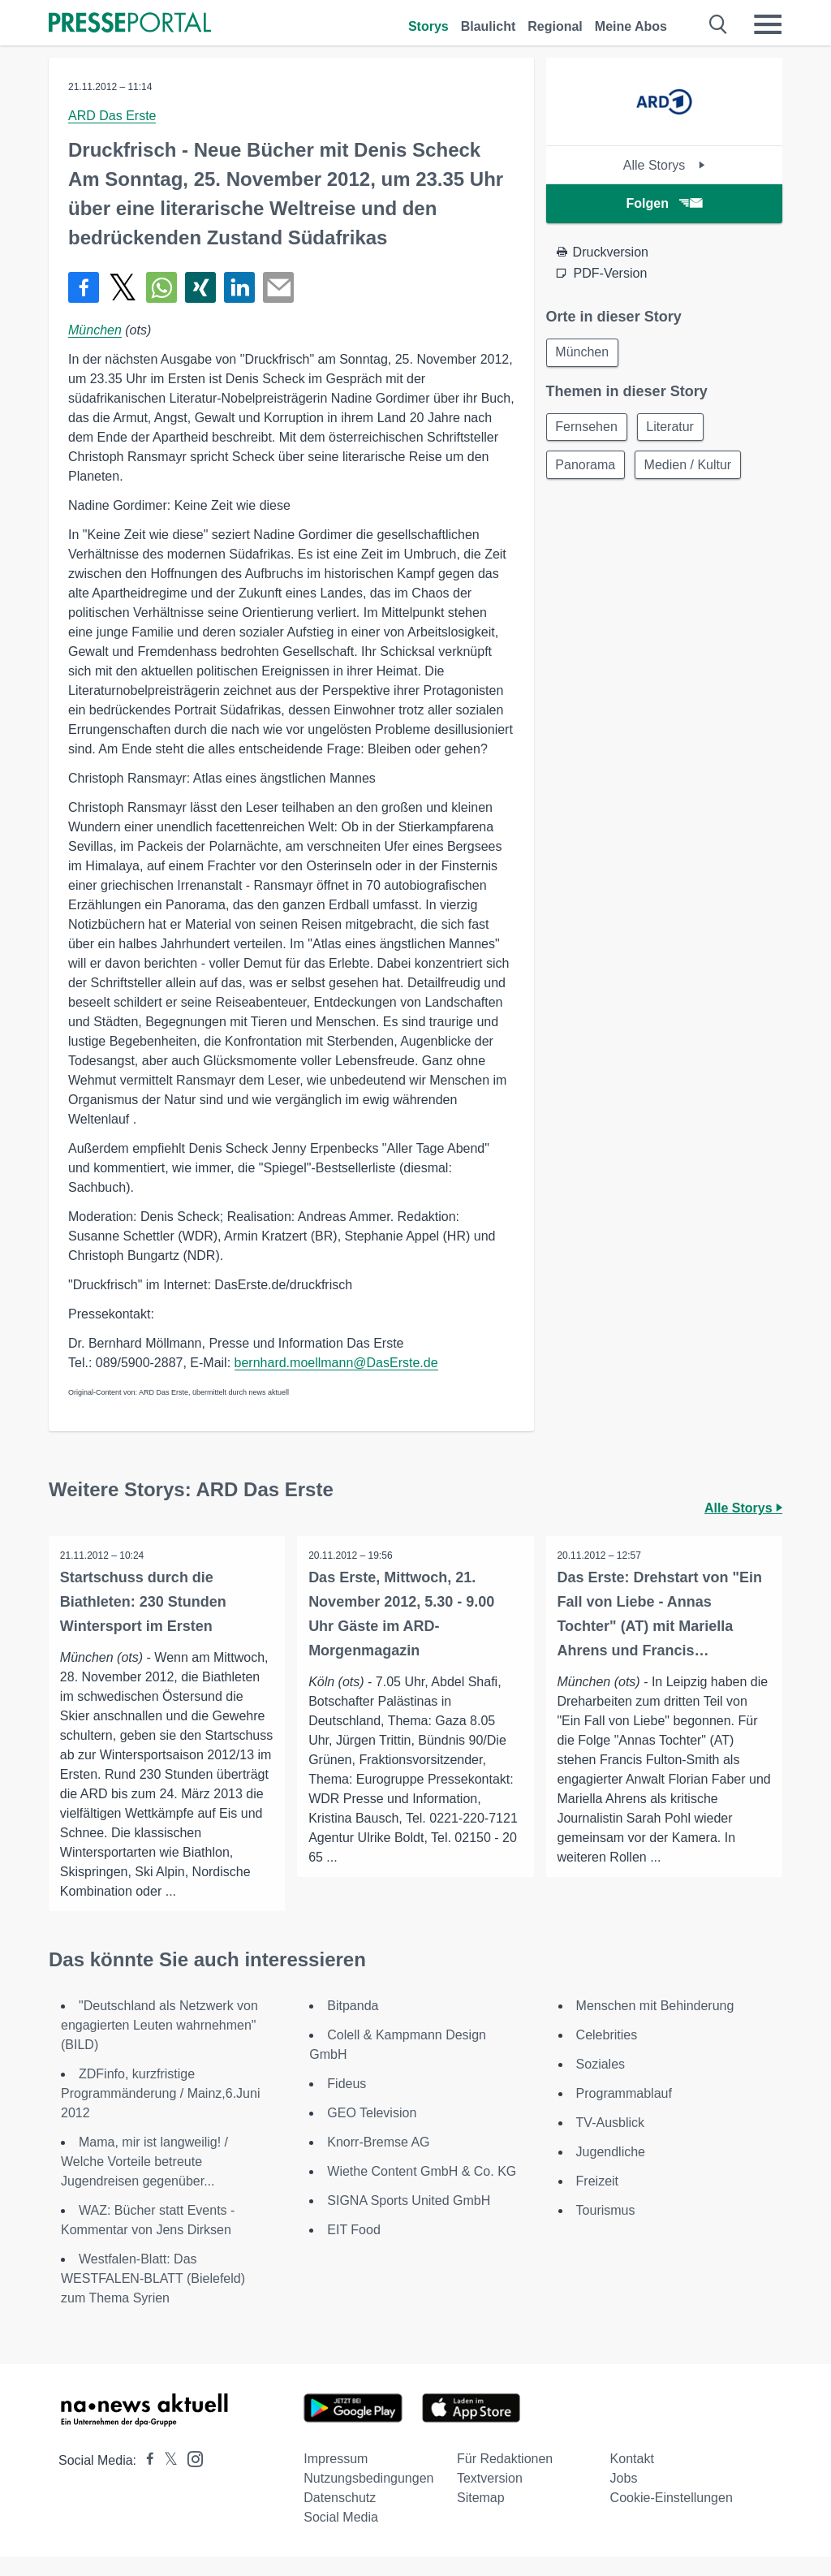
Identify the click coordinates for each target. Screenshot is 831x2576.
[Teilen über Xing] (200, 287)
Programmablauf (624, 2113)
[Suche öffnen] (718, 24)
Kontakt (632, 2478)
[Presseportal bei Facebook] (145, 2480)
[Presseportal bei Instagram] (190, 2477)
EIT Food (354, 2249)
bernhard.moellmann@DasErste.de (336, 1363)
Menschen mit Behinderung (655, 2025)
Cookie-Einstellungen (671, 2517)
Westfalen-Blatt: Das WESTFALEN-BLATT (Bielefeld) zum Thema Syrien (153, 2298)
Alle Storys (664, 165)
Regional (555, 26)
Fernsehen (588, 428)
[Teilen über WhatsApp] (161, 287)
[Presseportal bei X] (166, 2480)
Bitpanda (352, 2025)
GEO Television (371, 2132)
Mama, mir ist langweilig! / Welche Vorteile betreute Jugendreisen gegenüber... (144, 2181)
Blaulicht (488, 26)
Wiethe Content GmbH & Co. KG (421, 2191)
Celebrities (607, 2054)
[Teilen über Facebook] (83, 287)
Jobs (624, 2498)
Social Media (341, 2537)
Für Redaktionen (505, 2478)
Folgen (664, 203)
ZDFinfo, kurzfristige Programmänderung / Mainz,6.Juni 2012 (160, 2112)
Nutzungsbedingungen (368, 2498)
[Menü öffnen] (767, 24)
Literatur (673, 428)
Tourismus (605, 2230)
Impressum (336, 2478)
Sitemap (481, 2517)
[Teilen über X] (122, 287)
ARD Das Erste (112, 116)
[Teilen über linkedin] (239, 287)
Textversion (490, 2498)
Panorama (587, 467)
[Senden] (278, 287)
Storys (428, 26)
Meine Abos (631, 26)
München (95, 330)
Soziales (600, 2084)
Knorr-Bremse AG (378, 2161)
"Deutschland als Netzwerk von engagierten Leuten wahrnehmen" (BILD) (159, 2044)
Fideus (346, 2103)
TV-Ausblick (610, 2142)
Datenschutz (340, 2517)
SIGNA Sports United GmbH (408, 2220)
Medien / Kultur (690, 467)
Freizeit (597, 2200)
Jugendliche (610, 2171)
